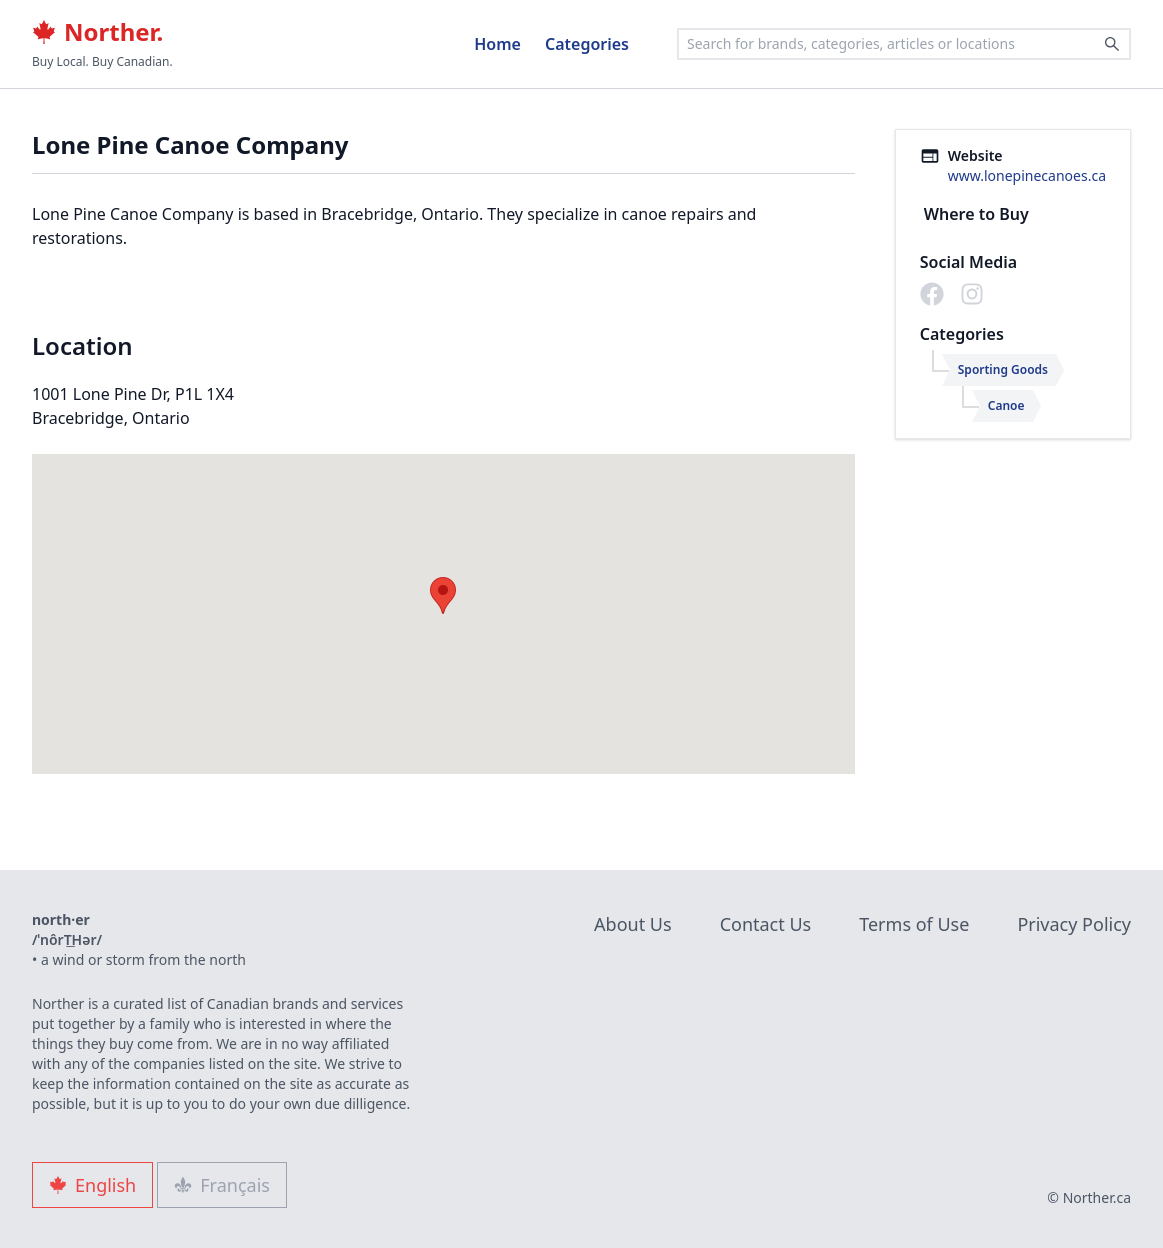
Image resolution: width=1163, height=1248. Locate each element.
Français (222, 1185)
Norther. (97, 32)
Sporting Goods (1003, 369)
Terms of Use (914, 924)
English (92, 1185)
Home (497, 44)
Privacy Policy (1074, 924)
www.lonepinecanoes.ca (1027, 175)
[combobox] (904, 44)
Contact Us (766, 924)
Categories (587, 44)
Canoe (1006, 405)
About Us (633, 924)
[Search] (1112, 44)
